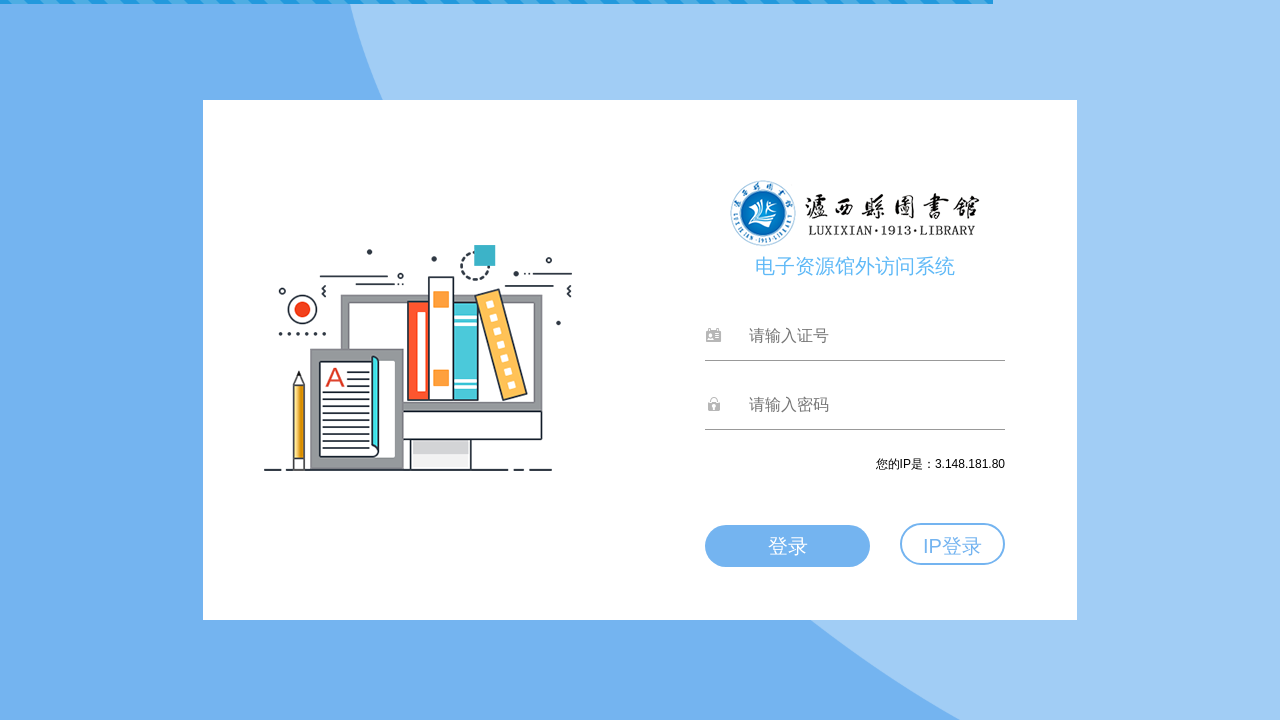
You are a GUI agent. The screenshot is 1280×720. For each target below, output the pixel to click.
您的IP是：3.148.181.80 (940, 464)
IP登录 (952, 546)
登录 (788, 546)
